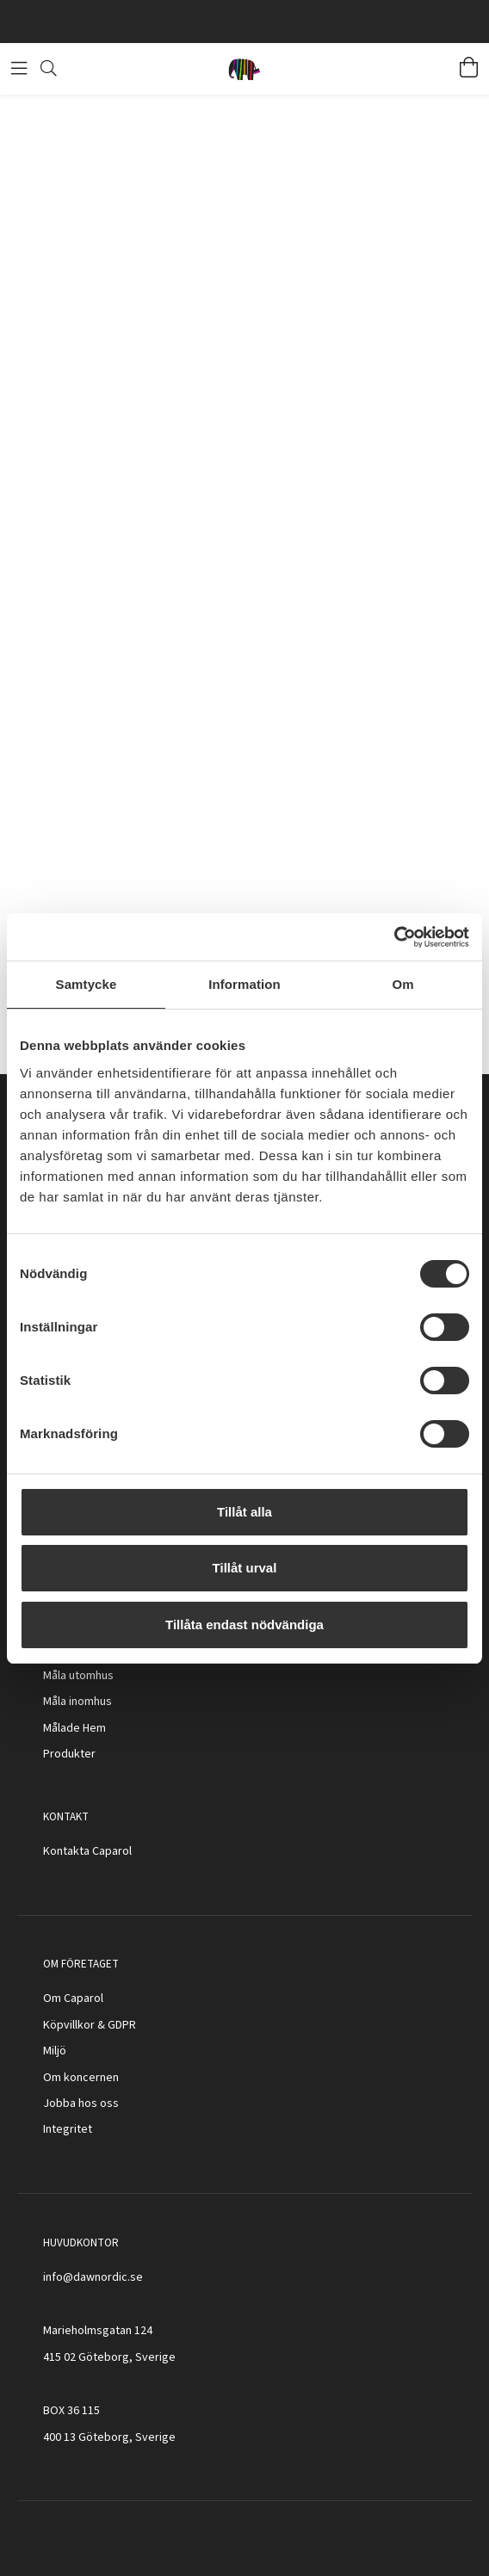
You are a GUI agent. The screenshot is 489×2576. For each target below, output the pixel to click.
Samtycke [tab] (86, 984)
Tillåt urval (245, 1567)
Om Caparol (73, 1998)
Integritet (67, 2129)
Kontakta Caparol (87, 1851)
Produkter (69, 1754)
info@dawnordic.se (93, 2277)
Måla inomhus (77, 1701)
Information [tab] (244, 984)
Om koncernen (81, 2077)
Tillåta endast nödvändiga (244, 1624)
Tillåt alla (244, 1511)
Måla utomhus (78, 1675)
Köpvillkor (69, 2025)
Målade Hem (74, 1728)
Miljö (54, 2051)
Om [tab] (402, 984)
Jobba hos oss (81, 2103)
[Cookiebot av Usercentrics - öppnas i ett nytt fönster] (394, 937)
